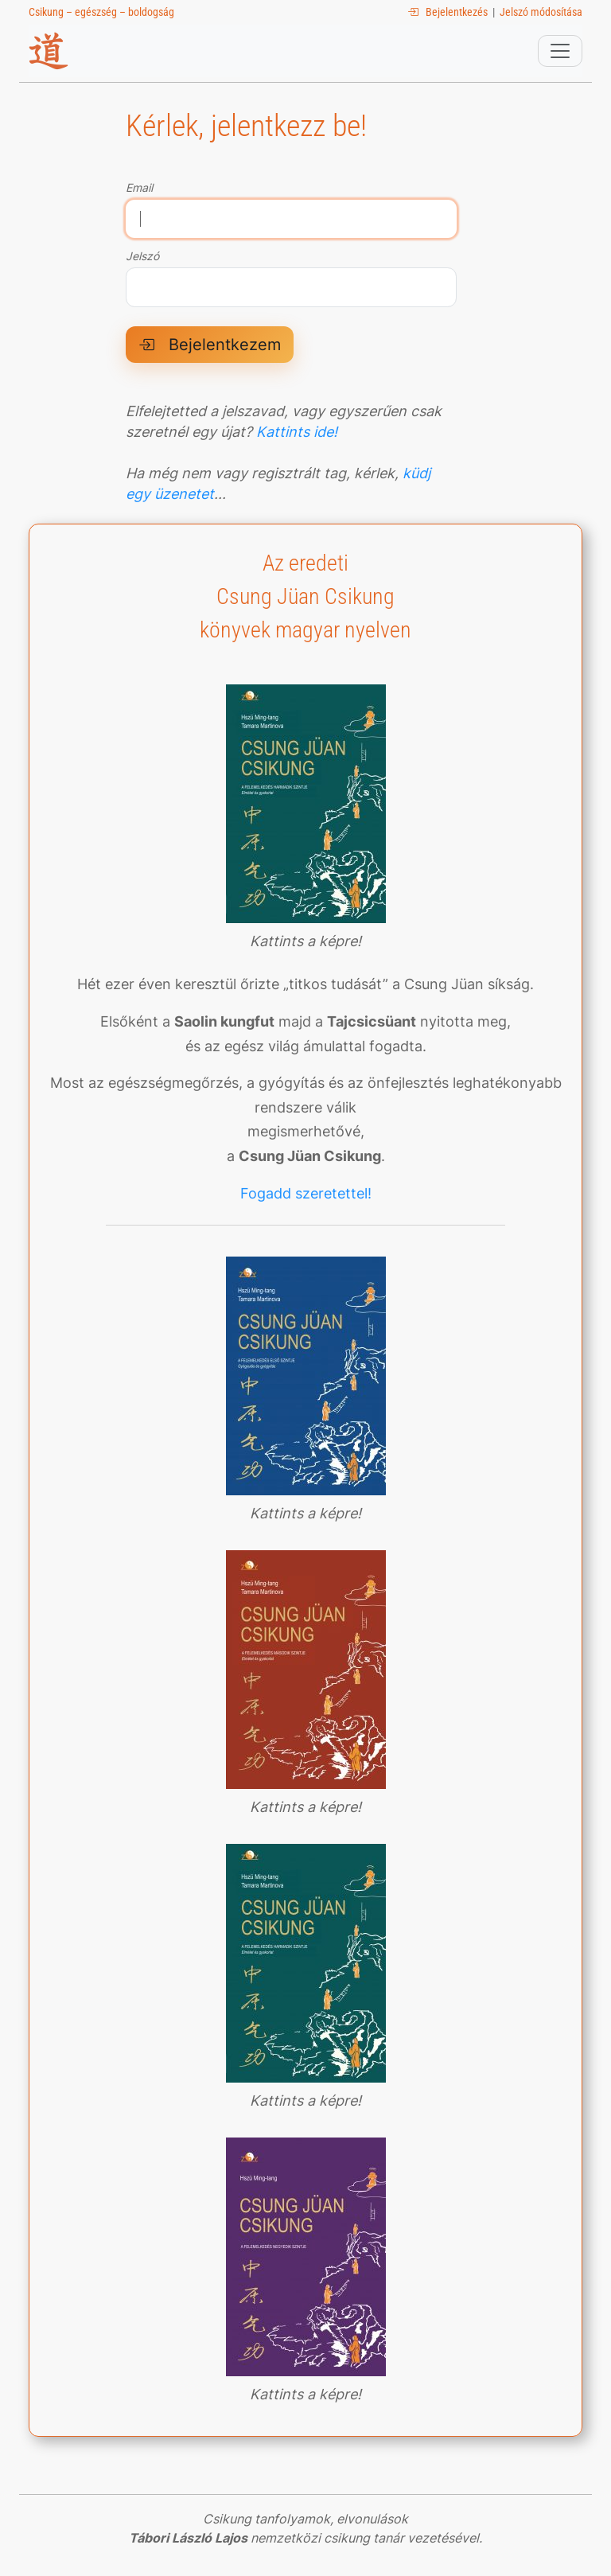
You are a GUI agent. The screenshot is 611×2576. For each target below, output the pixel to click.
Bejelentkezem (209, 344)
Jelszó (142, 256)
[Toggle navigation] (560, 51)
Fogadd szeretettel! (306, 1193)
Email (139, 187)
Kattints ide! (296, 431)
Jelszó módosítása (541, 12)
